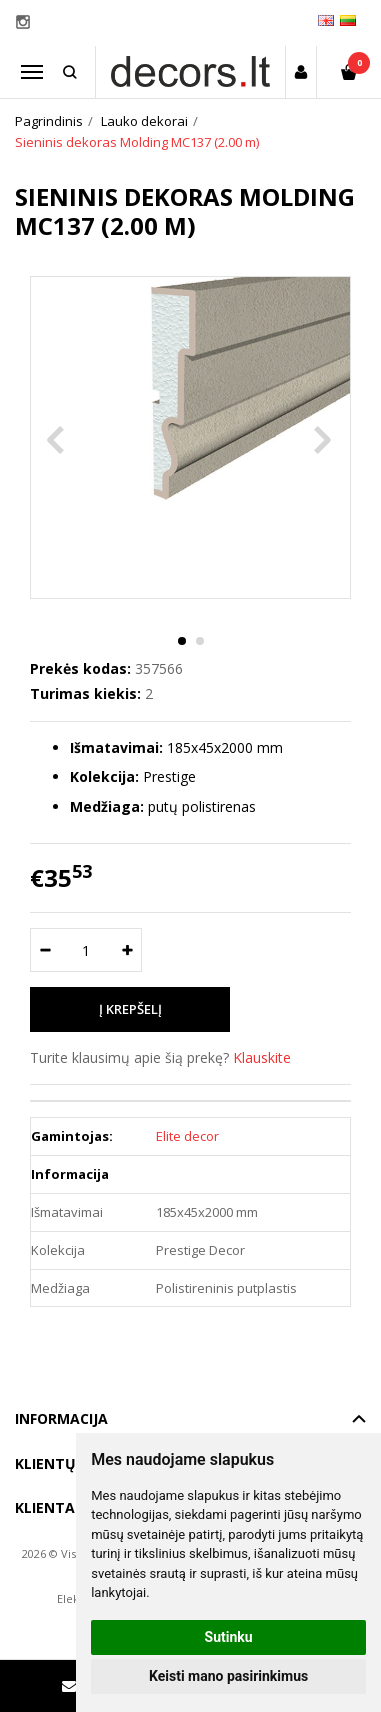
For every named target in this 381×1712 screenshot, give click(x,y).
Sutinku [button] (229, 1637)
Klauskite (262, 1057)
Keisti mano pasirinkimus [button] (228, 1676)
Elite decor (187, 1136)
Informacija (61, 1418)
